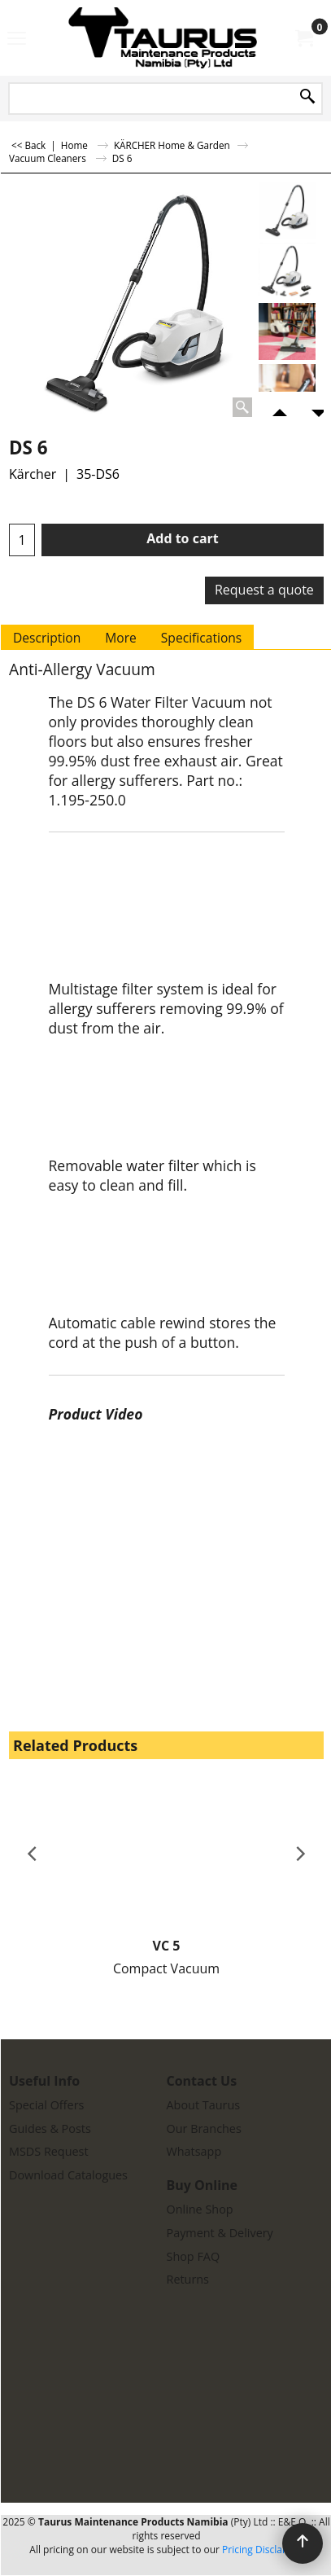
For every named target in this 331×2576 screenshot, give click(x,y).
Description (47, 638)
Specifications (201, 638)
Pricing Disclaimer (262, 2549)
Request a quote (264, 590)
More (121, 638)
